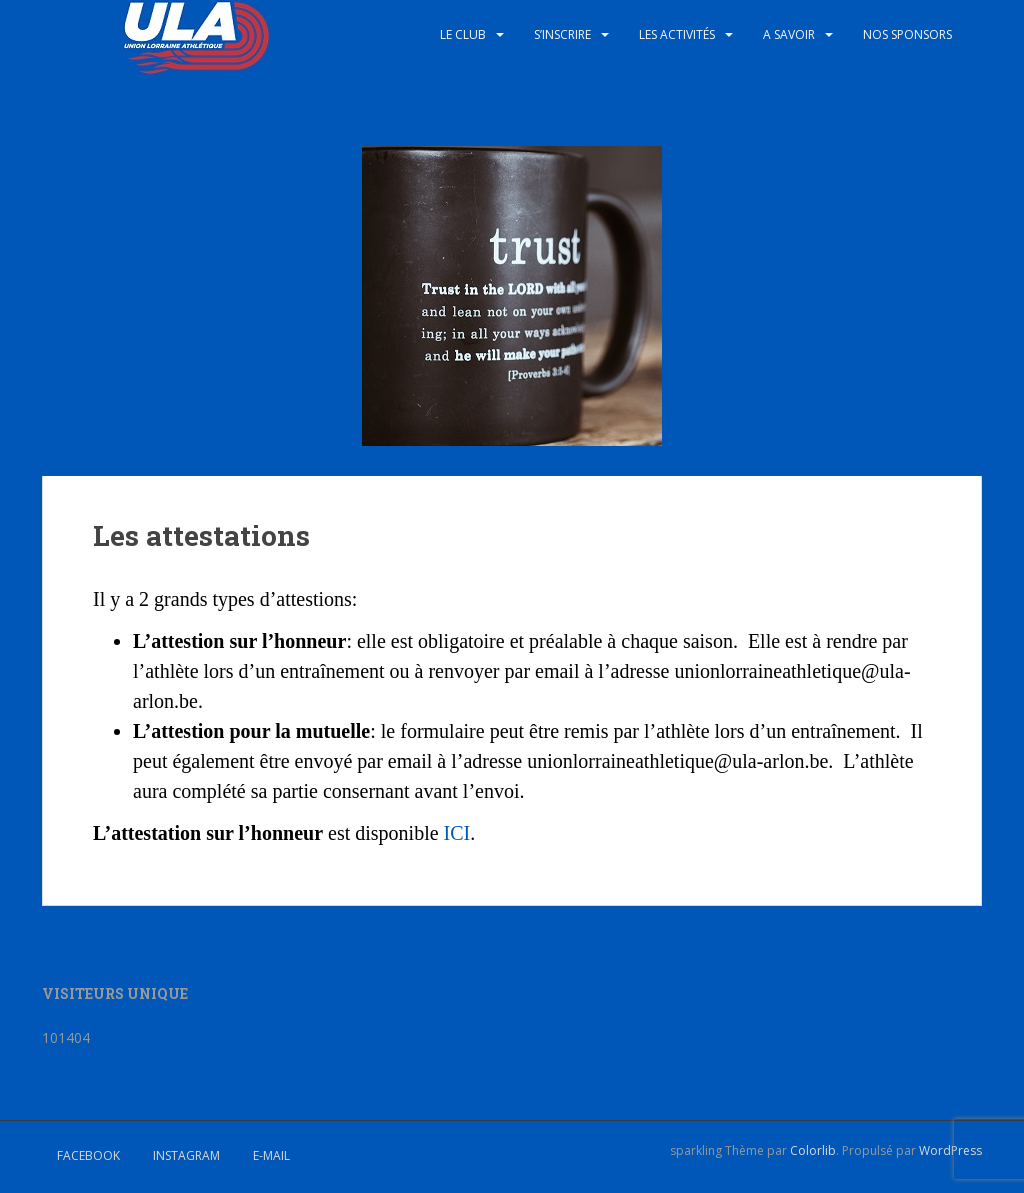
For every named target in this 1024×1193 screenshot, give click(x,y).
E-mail (271, 1155)
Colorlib (813, 1150)
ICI (457, 833)
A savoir (789, 34)
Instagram (186, 1155)
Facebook (88, 1155)
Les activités (677, 34)
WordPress (950, 1150)
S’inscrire (562, 34)
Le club (463, 34)
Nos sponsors (907, 34)
